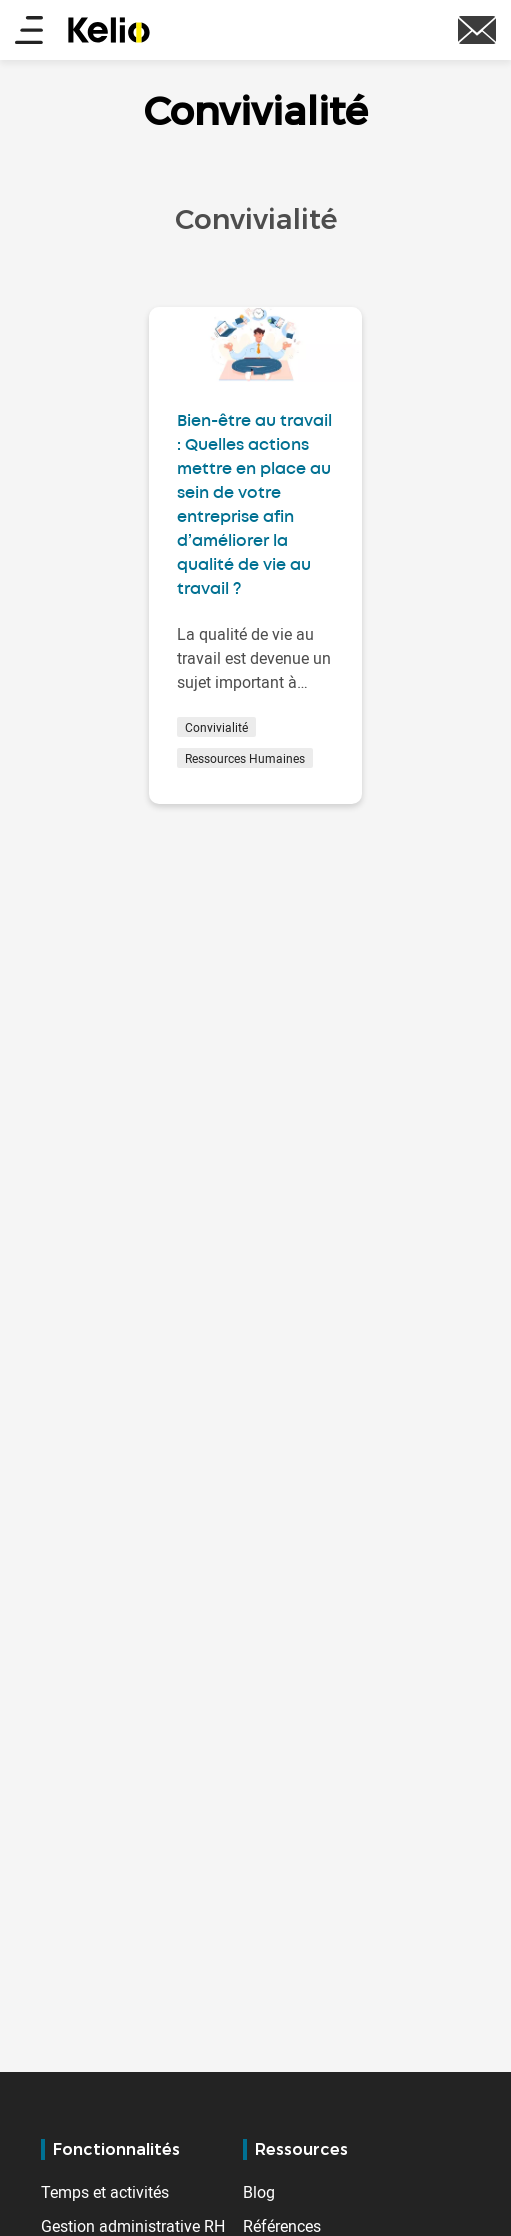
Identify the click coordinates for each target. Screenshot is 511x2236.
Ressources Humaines (245, 758)
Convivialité (216, 727)
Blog (259, 2192)
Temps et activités (105, 2192)
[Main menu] (29, 31)
